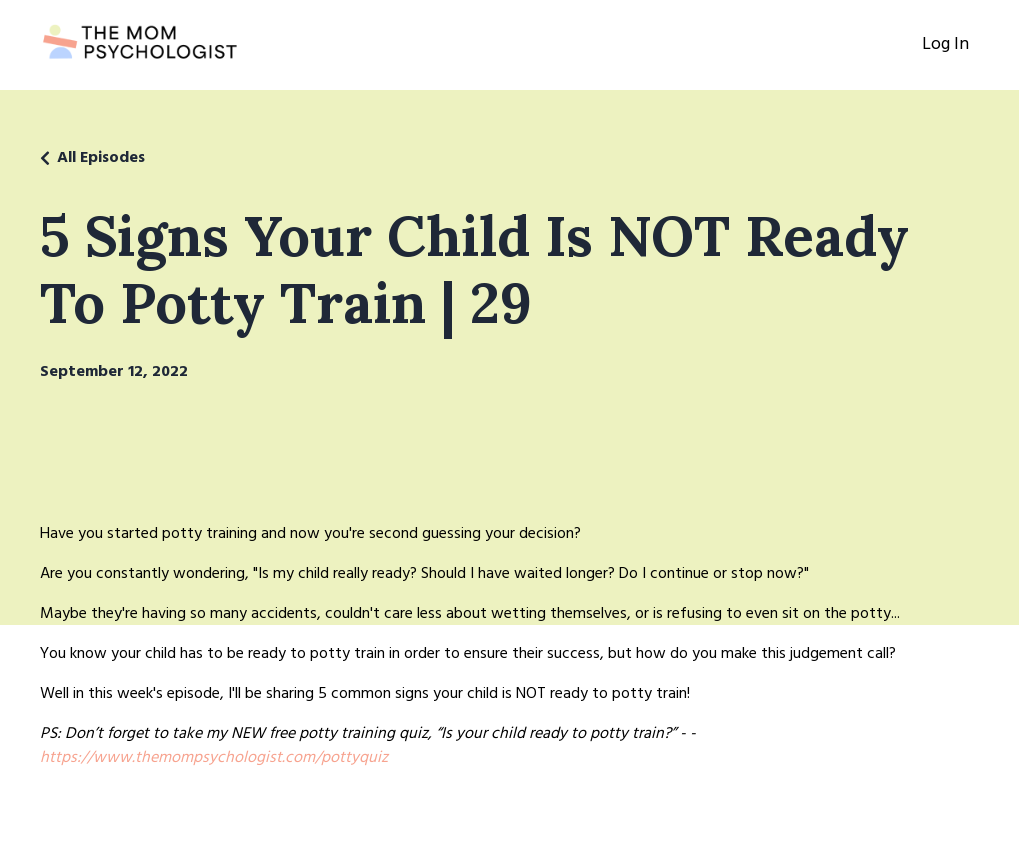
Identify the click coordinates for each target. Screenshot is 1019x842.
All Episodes (101, 158)
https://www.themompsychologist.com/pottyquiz (214, 758)
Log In (945, 44)
